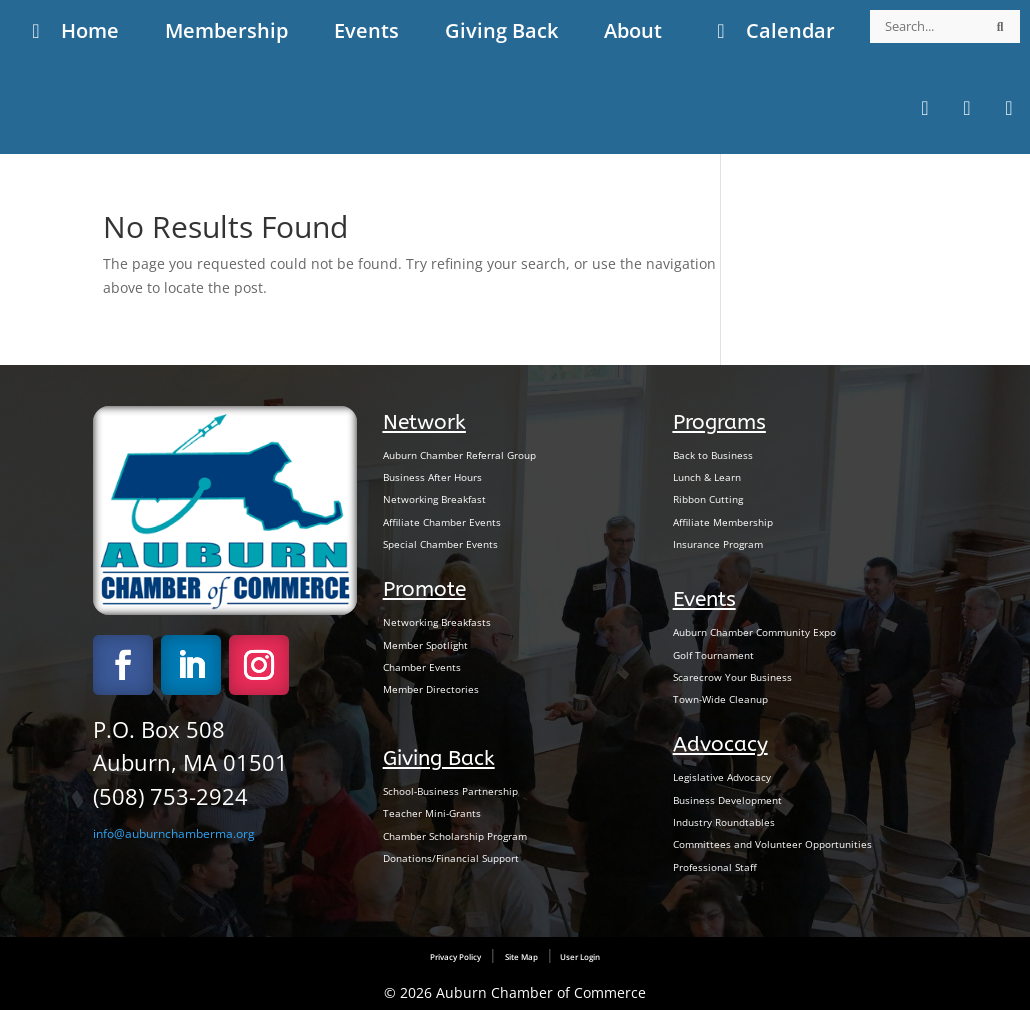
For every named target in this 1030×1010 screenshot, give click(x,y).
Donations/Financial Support (451, 858)
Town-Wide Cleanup (720, 699)
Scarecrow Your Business (732, 677)
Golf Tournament (713, 655)
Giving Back (439, 758)
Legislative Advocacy (722, 777)
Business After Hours (432, 477)
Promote (424, 589)
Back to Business (713, 455)
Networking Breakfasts (437, 622)
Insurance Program (718, 544)
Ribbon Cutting (708, 499)
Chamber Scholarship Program (455, 836)
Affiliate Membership (723, 522)
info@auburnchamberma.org (174, 833)
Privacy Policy (455, 956)
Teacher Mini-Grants (432, 813)
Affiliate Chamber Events (442, 522)
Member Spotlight (425, 645)
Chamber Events (422, 667)
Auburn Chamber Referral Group (459, 455)
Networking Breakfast (434, 499)
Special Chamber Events (440, 544)
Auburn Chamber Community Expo (754, 632)
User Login (579, 956)
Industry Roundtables (724, 822)
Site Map (521, 956)
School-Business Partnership (450, 791)
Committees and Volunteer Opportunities (772, 844)
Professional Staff (715, 867)
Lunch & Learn (707, 477)
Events (704, 599)
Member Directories (431, 689)
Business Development (727, 800)
